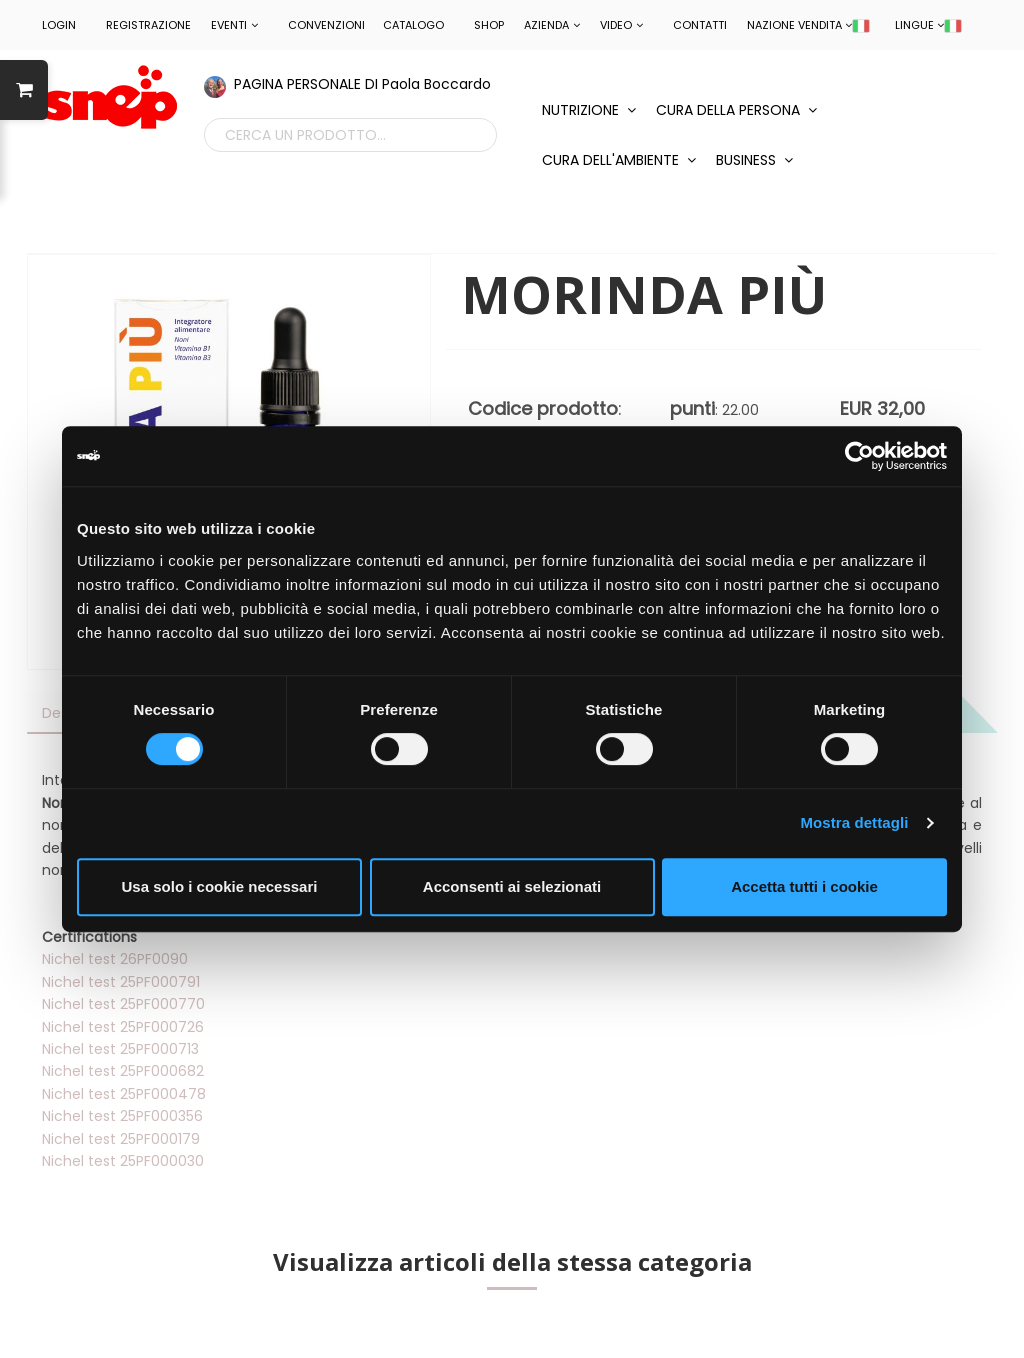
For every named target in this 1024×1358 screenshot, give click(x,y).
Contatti (700, 25)
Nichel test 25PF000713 (120, 1049)
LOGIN (59, 25)
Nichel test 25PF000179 (121, 1139)
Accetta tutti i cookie (804, 886)
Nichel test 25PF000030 (123, 1161)
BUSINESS (754, 160)
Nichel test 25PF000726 (123, 1027)
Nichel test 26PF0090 (115, 959)
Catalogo (413, 25)
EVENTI (234, 25)
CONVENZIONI (326, 25)
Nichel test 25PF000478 (124, 1094)
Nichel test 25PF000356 (122, 1116)
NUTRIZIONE (589, 110)
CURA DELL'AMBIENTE (619, 160)
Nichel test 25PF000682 (123, 1071)
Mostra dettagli (854, 822)
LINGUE (928, 25)
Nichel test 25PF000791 (121, 982)
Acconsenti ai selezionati (512, 886)
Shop (489, 25)
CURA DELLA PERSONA (736, 110)
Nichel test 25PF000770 (123, 1004)
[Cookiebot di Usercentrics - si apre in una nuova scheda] (859, 456)
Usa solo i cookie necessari (220, 886)
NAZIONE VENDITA (808, 25)
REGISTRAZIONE (148, 25)
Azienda (552, 25)
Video (621, 25)
